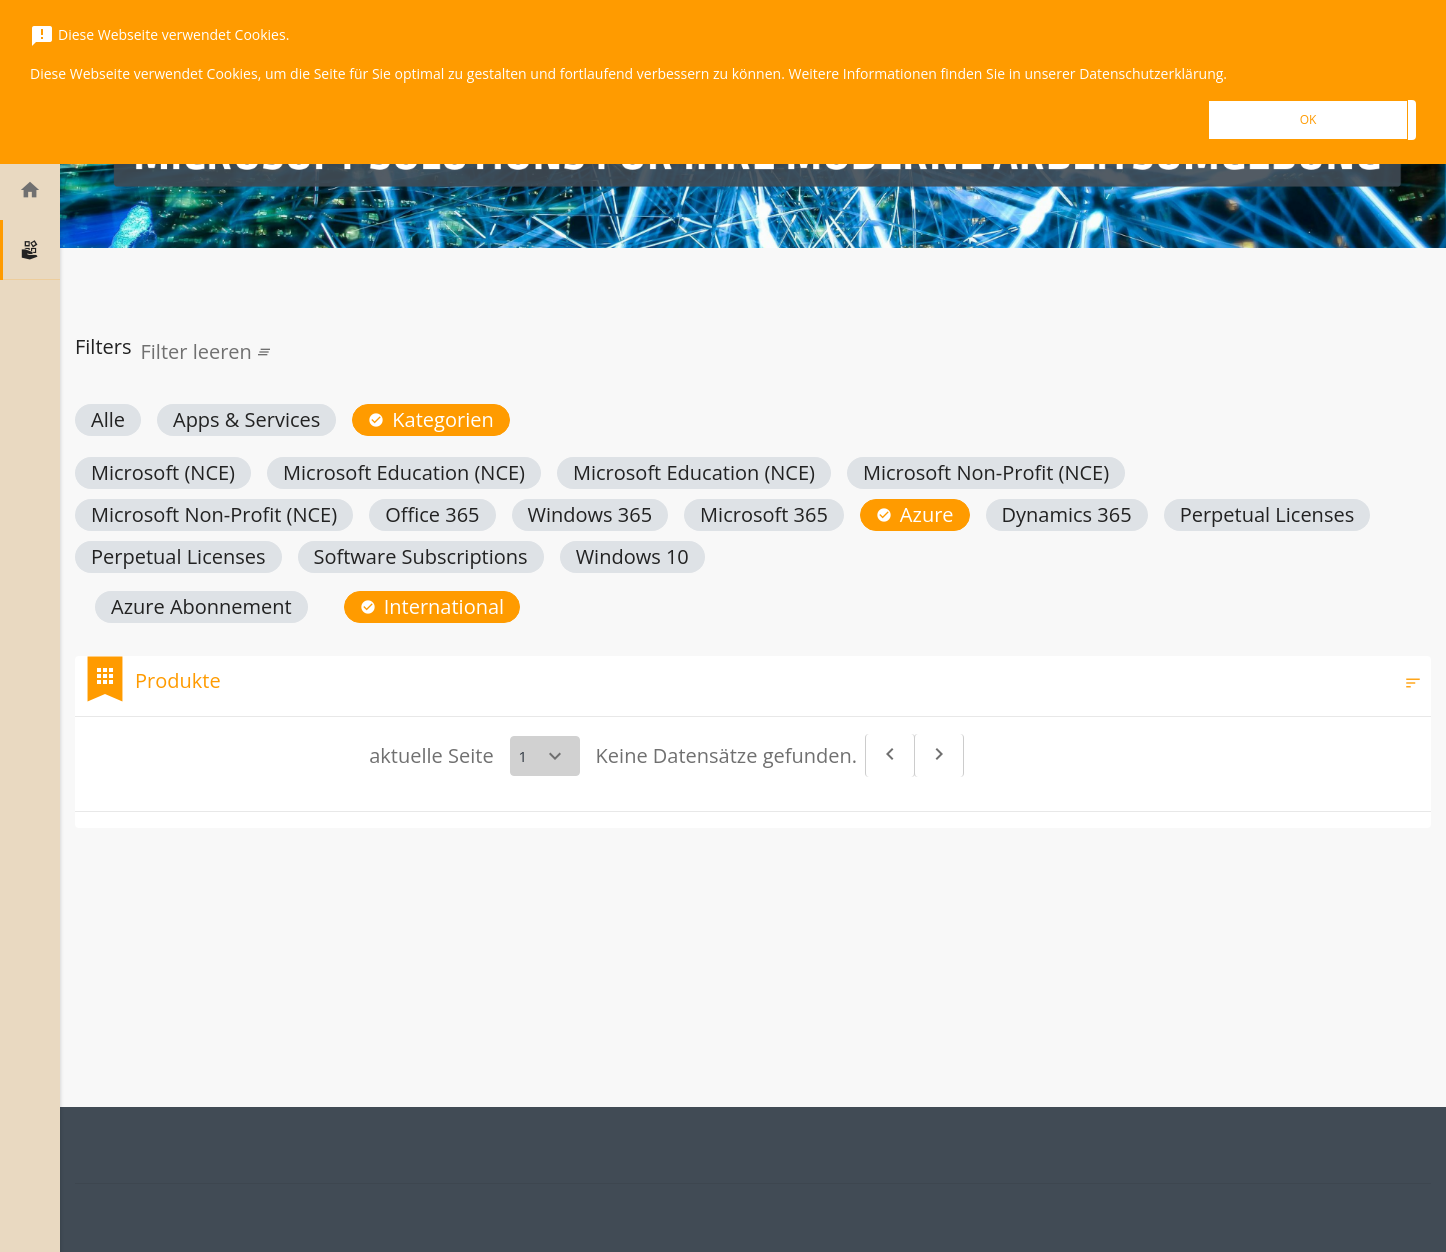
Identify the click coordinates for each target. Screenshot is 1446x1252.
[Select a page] (545, 756)
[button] (108, 420)
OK (1308, 119)
